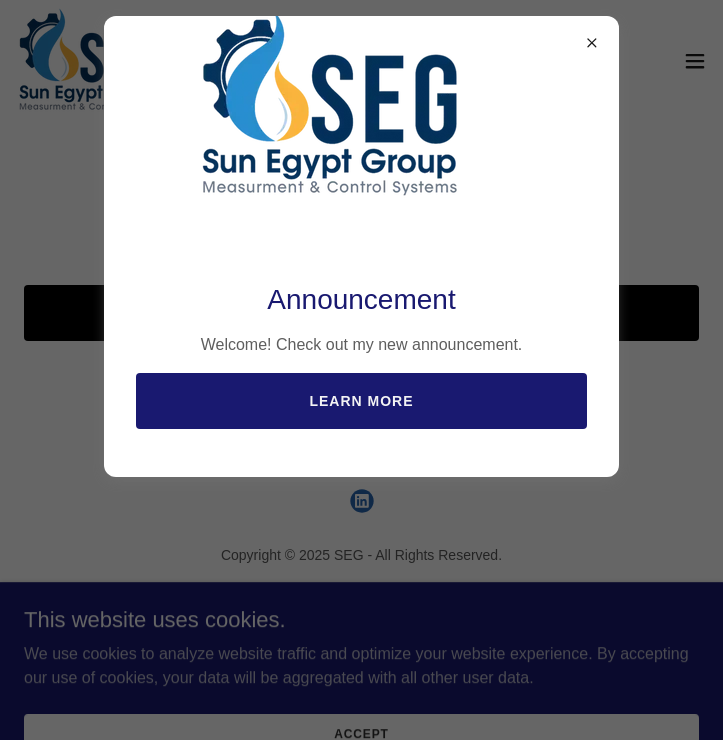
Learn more (361, 401)
